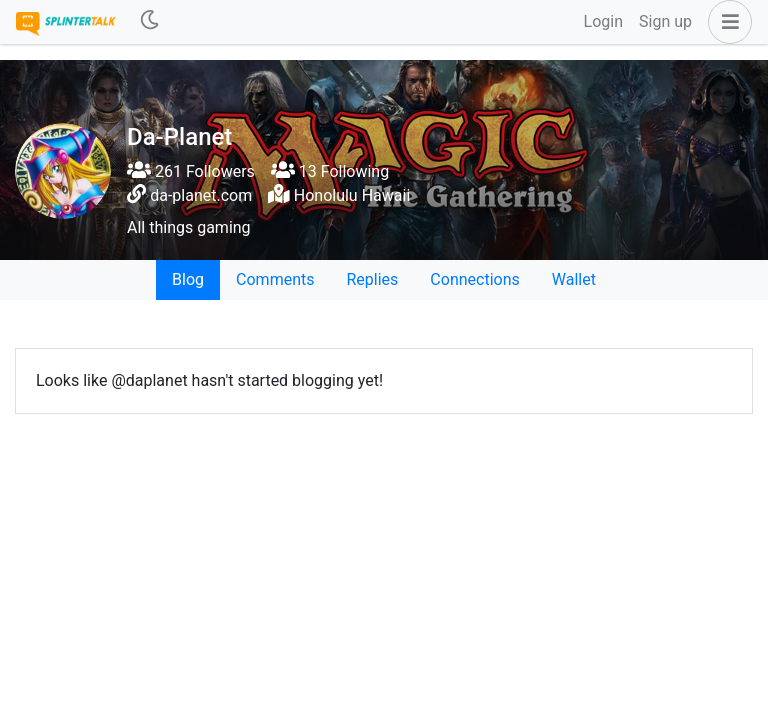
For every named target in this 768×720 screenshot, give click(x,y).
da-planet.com (201, 195)
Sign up (665, 21)
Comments (275, 279)
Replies (372, 279)
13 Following (330, 171)
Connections (474, 279)
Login (603, 21)
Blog (188, 279)
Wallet (574, 279)
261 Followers (191, 171)
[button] (726, 22)
